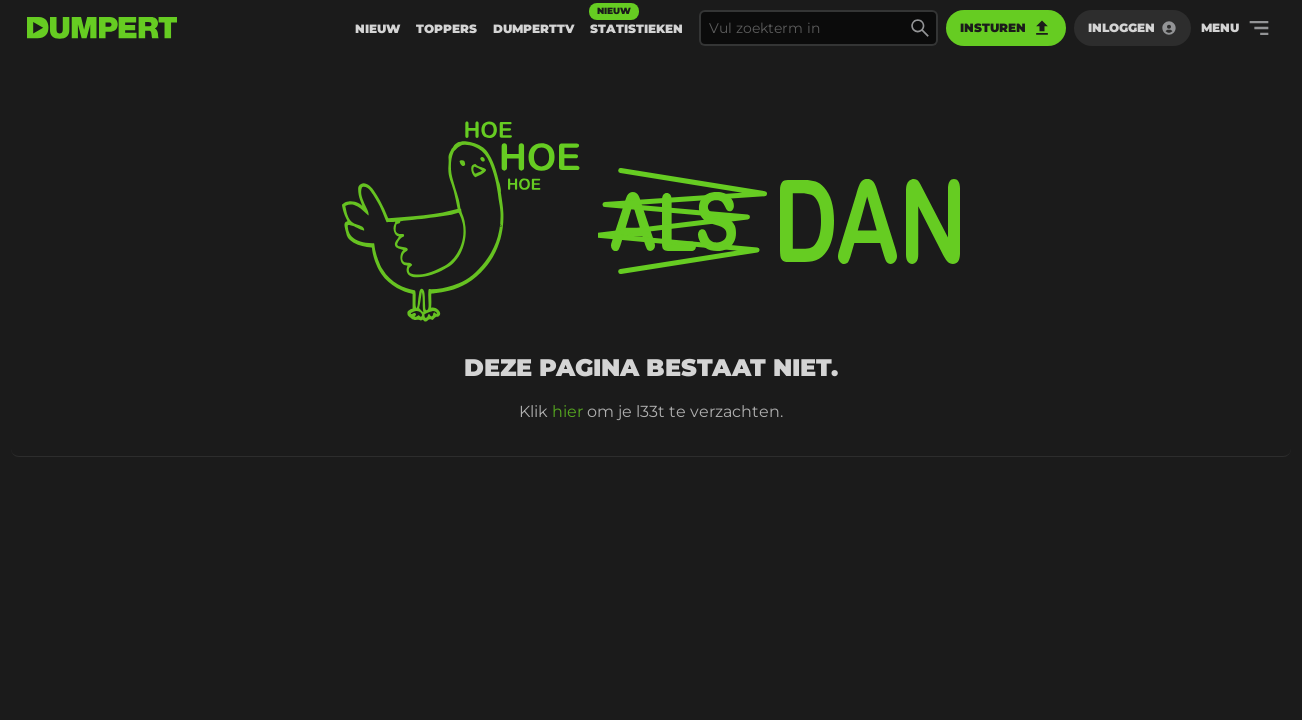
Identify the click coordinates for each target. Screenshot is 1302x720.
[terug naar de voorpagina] (102, 28)
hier (567, 411)
